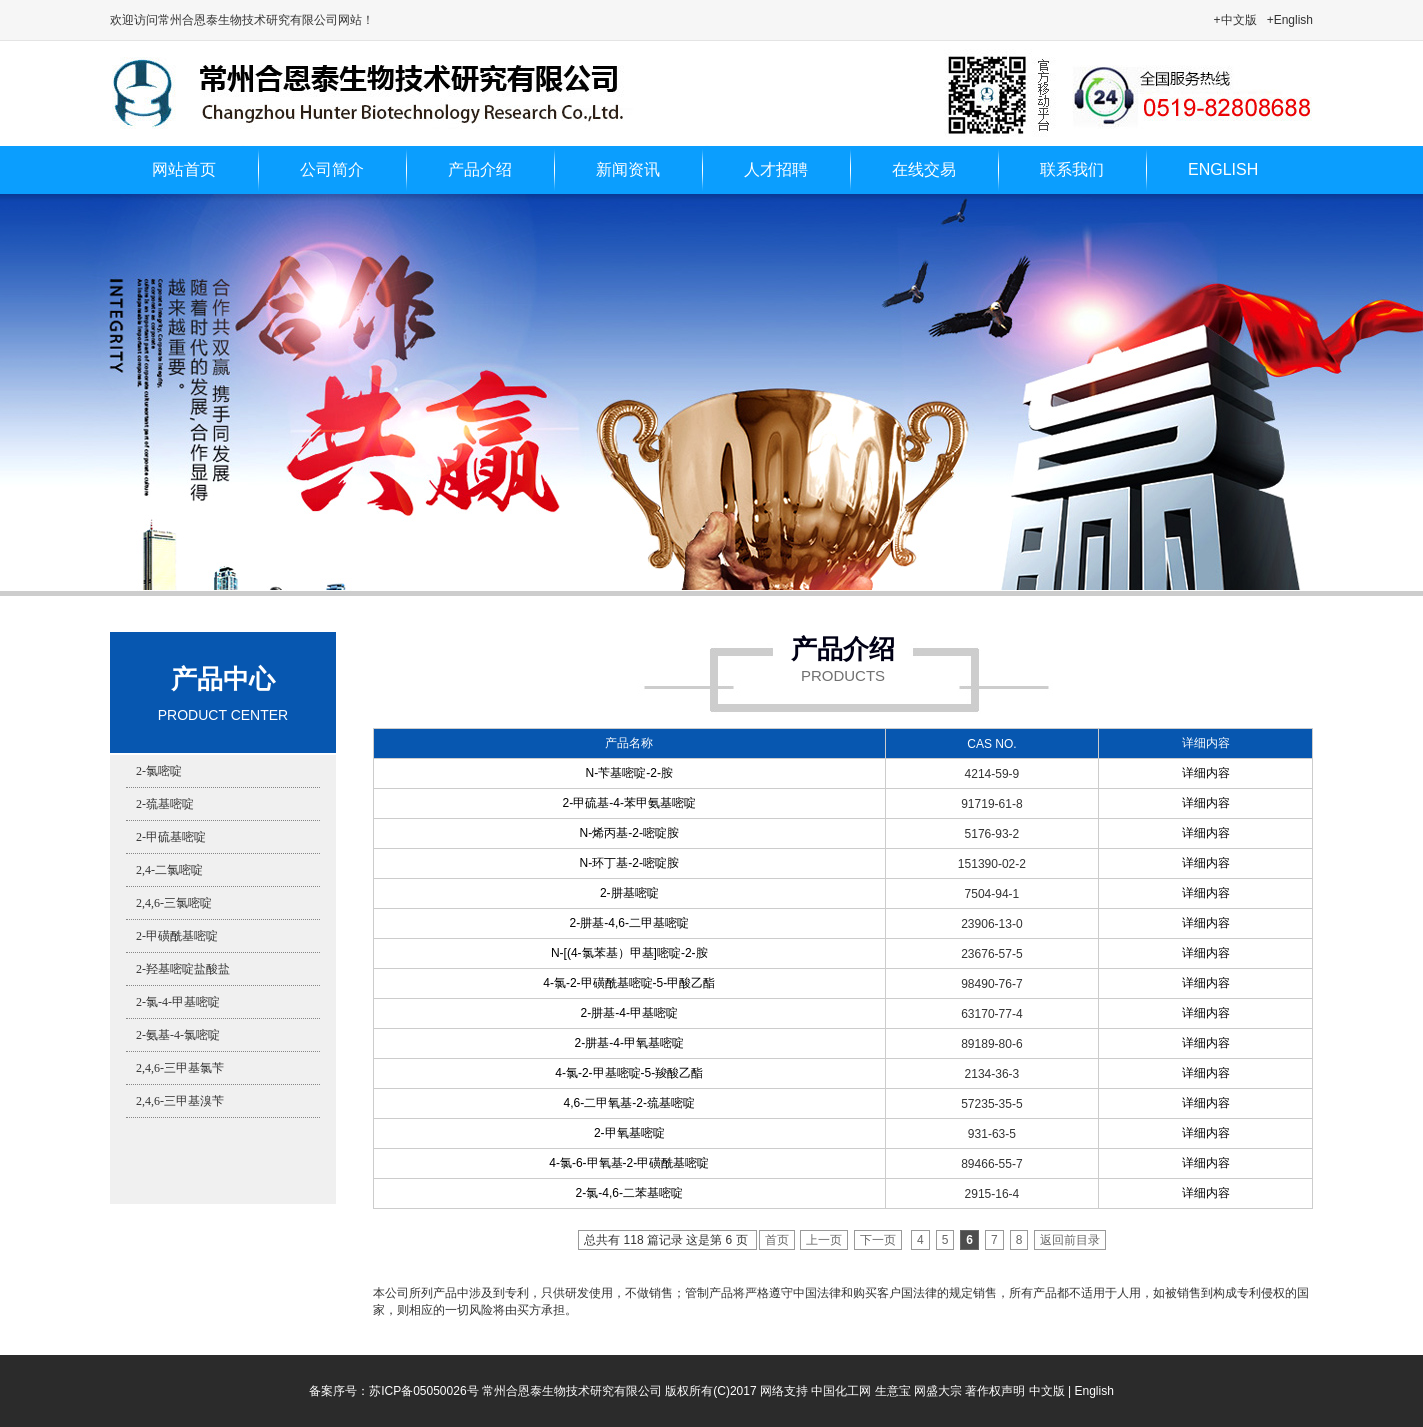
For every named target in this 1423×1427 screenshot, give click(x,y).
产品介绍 (480, 169)
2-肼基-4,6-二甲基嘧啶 (629, 923)
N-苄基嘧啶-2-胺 (629, 773)
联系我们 (1072, 169)
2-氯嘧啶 (159, 771)
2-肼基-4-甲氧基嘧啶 (629, 1043)
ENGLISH (1223, 169)
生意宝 (893, 1391)
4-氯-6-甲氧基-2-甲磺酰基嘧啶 (629, 1163)
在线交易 (924, 169)
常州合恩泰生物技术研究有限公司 (572, 1391)
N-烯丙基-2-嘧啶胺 (629, 833)
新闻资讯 (628, 169)
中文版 (1047, 1391)
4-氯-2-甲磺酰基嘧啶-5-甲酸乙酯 (629, 983)
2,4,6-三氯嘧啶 (174, 903)
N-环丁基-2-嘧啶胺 (629, 863)
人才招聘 (776, 169)
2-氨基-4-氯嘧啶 (178, 1035)
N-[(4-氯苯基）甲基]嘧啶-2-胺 (629, 953)
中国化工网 (841, 1391)
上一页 (824, 1240)
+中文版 (1235, 20)
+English (1290, 20)
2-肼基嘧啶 (629, 893)
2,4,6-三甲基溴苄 (180, 1101)
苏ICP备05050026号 (423, 1391)
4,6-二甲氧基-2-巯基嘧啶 (629, 1103)
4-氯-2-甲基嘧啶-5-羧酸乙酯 (629, 1073)
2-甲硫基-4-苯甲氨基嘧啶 (629, 803)
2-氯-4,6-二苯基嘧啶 (629, 1193)
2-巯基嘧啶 (165, 804)
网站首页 (184, 169)
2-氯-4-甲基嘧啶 (178, 1002)
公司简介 (332, 169)
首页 (777, 1240)
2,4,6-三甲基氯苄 (180, 1068)
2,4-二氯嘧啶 (169, 870)
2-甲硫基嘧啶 (171, 837)
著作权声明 (995, 1391)
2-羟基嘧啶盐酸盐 (183, 969)
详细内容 (1206, 773)
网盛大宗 (938, 1391)
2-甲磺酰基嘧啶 (177, 936)
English (1093, 1391)
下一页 (878, 1240)
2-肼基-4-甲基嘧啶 (629, 1013)
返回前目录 (1070, 1240)
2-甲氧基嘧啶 (629, 1133)
